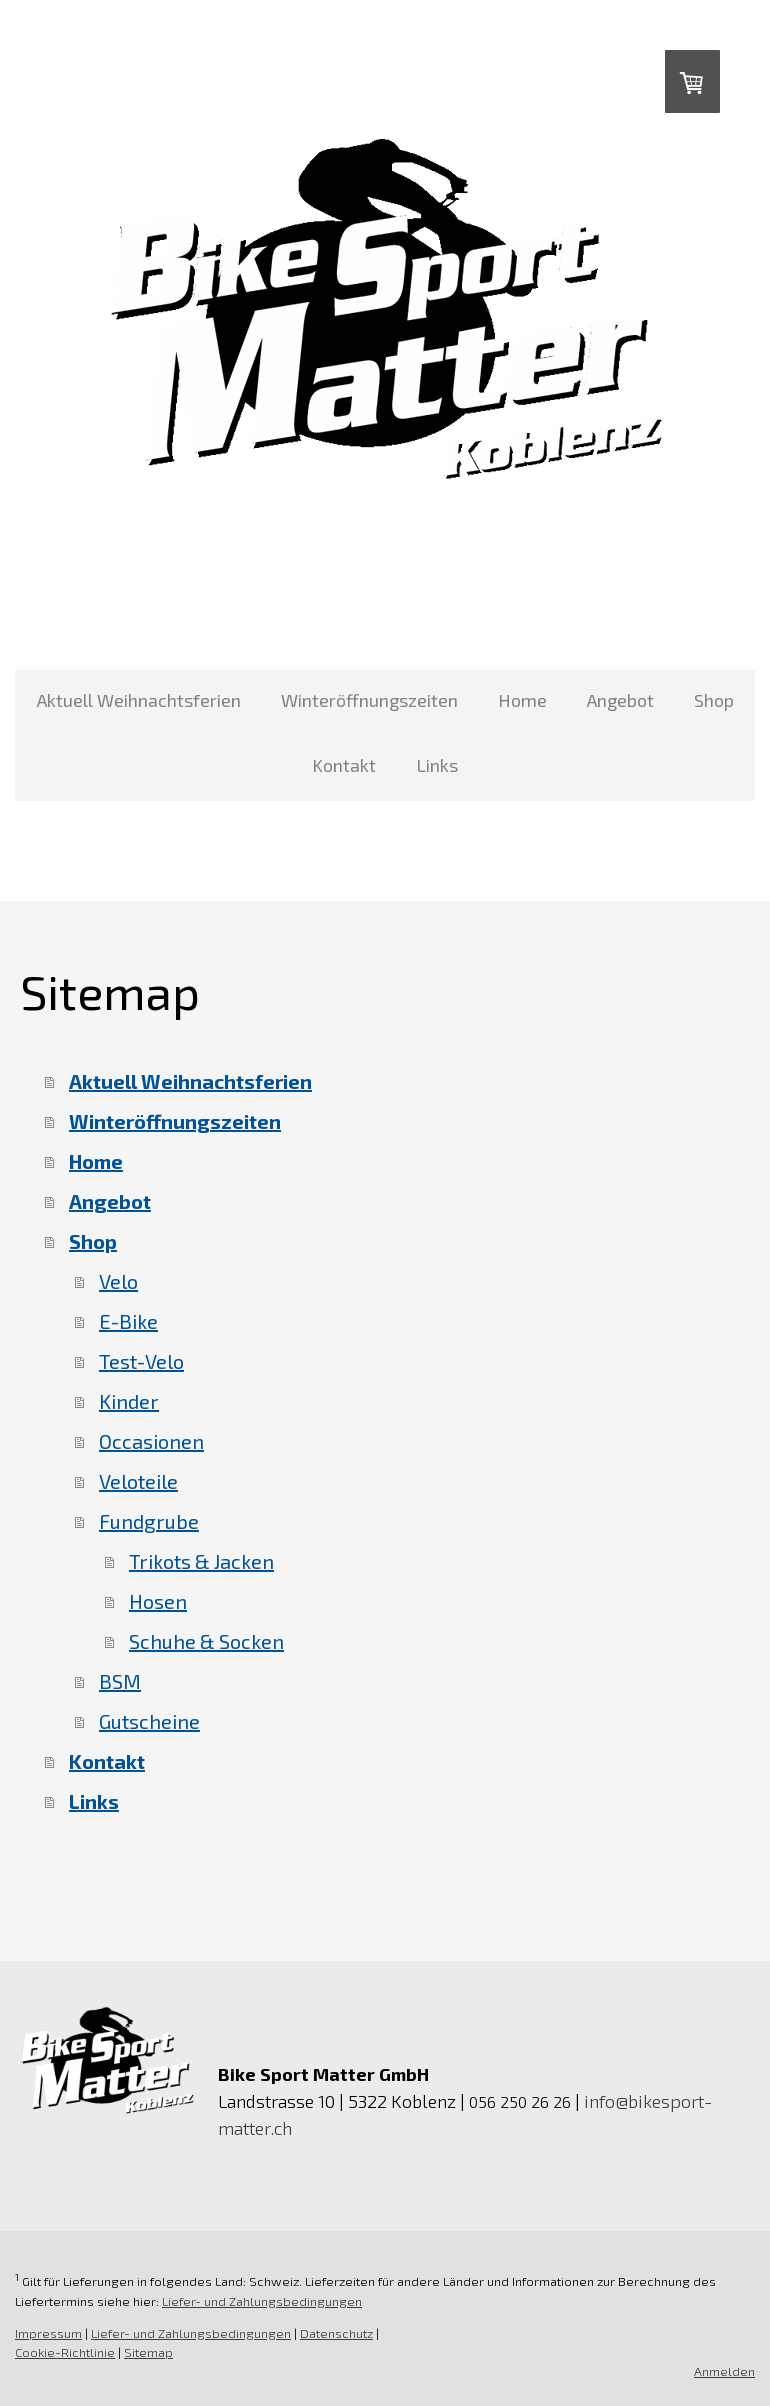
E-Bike (128, 1321)
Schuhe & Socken (206, 1641)
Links (437, 765)
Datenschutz (336, 2333)
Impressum (48, 2333)
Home (522, 700)
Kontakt (344, 765)
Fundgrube (149, 1521)
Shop (714, 700)
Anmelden (724, 2371)
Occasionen (151, 1441)
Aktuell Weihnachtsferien (139, 700)
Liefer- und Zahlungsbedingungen (262, 2301)
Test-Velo (141, 1361)
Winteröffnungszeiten (369, 700)
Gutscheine (149, 1721)
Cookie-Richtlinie (65, 2352)
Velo (118, 1281)
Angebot (620, 700)
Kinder (129, 1401)
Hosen (158, 1601)
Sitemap (148, 2352)
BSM (120, 1681)
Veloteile (138, 1481)
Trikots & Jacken (201, 1561)
